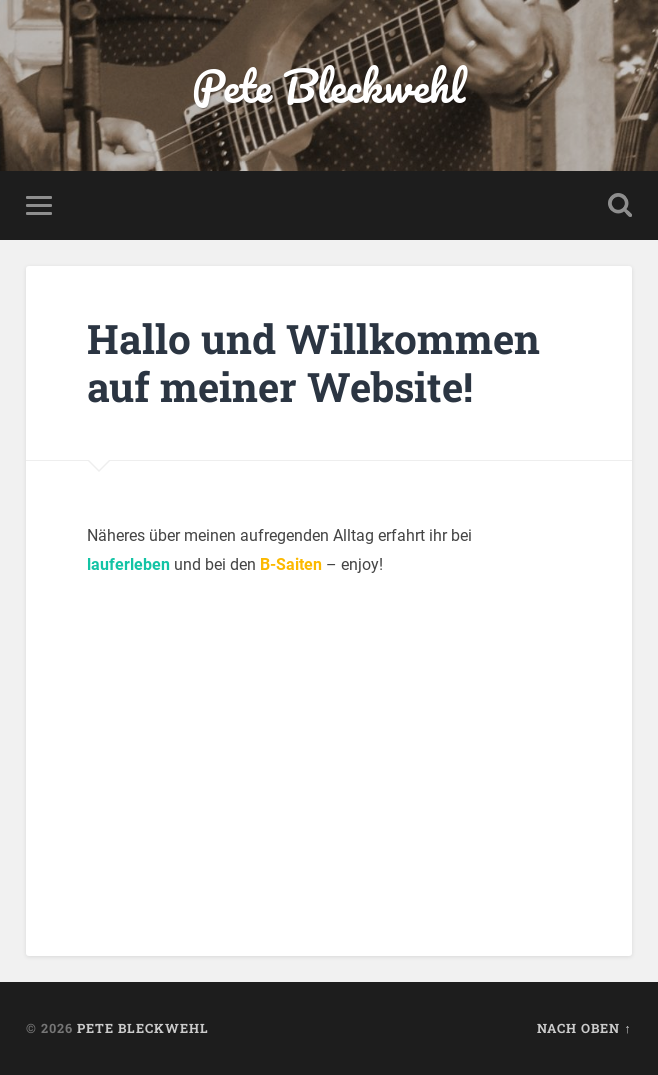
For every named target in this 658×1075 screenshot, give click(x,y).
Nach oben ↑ (584, 1028)
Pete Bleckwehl (328, 85)
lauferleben (128, 564)
